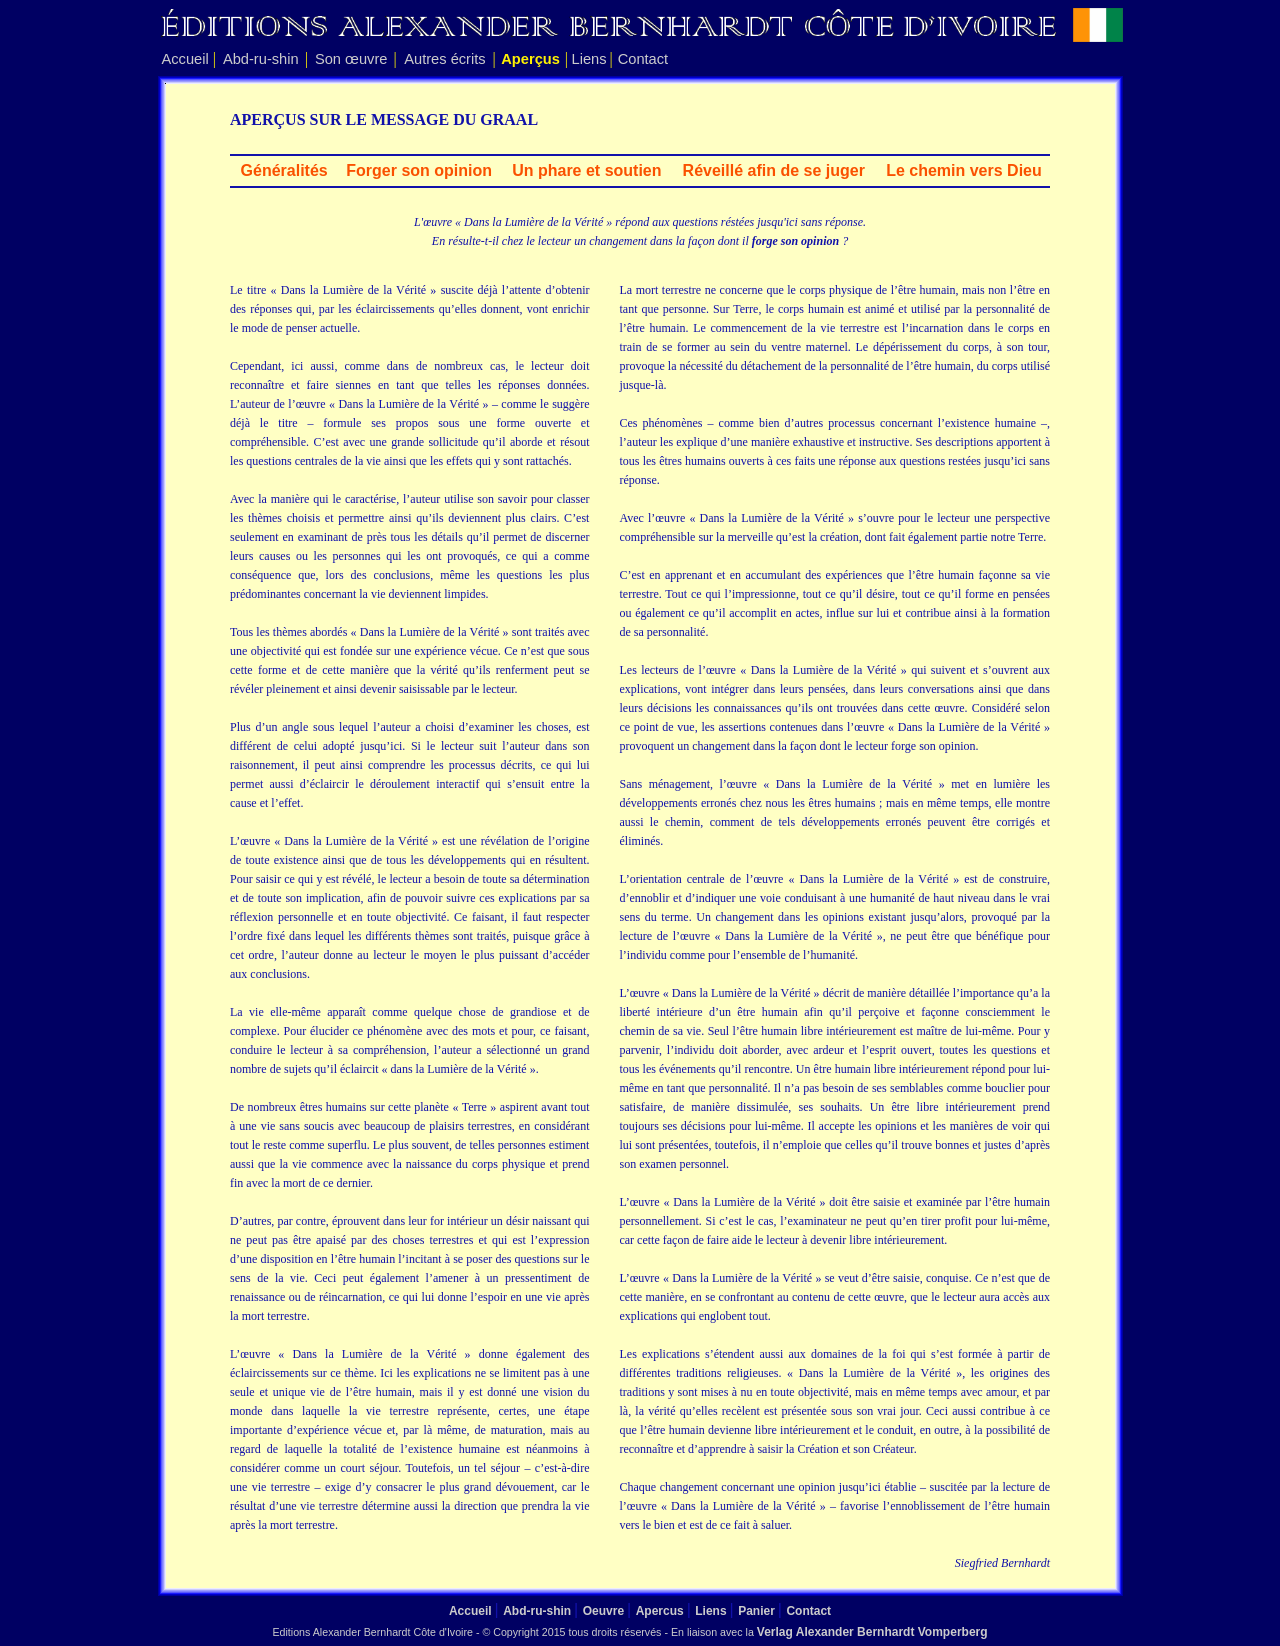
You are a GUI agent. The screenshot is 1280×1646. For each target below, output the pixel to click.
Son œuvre (351, 59)
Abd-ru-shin (261, 59)
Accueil (185, 59)
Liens (589, 59)
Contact (643, 59)
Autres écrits (444, 59)
